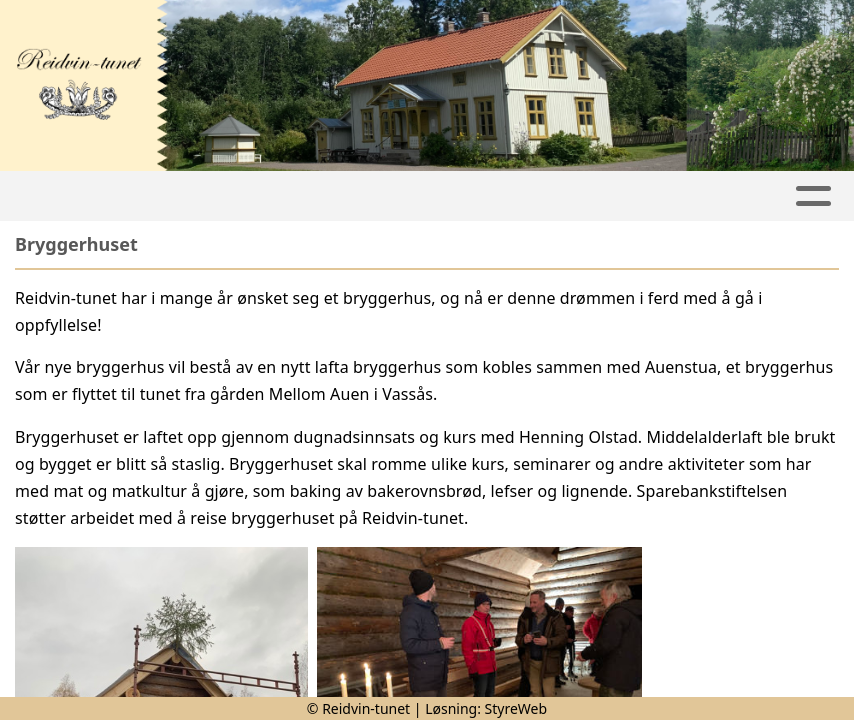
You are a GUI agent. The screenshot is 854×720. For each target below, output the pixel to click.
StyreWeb (516, 708)
